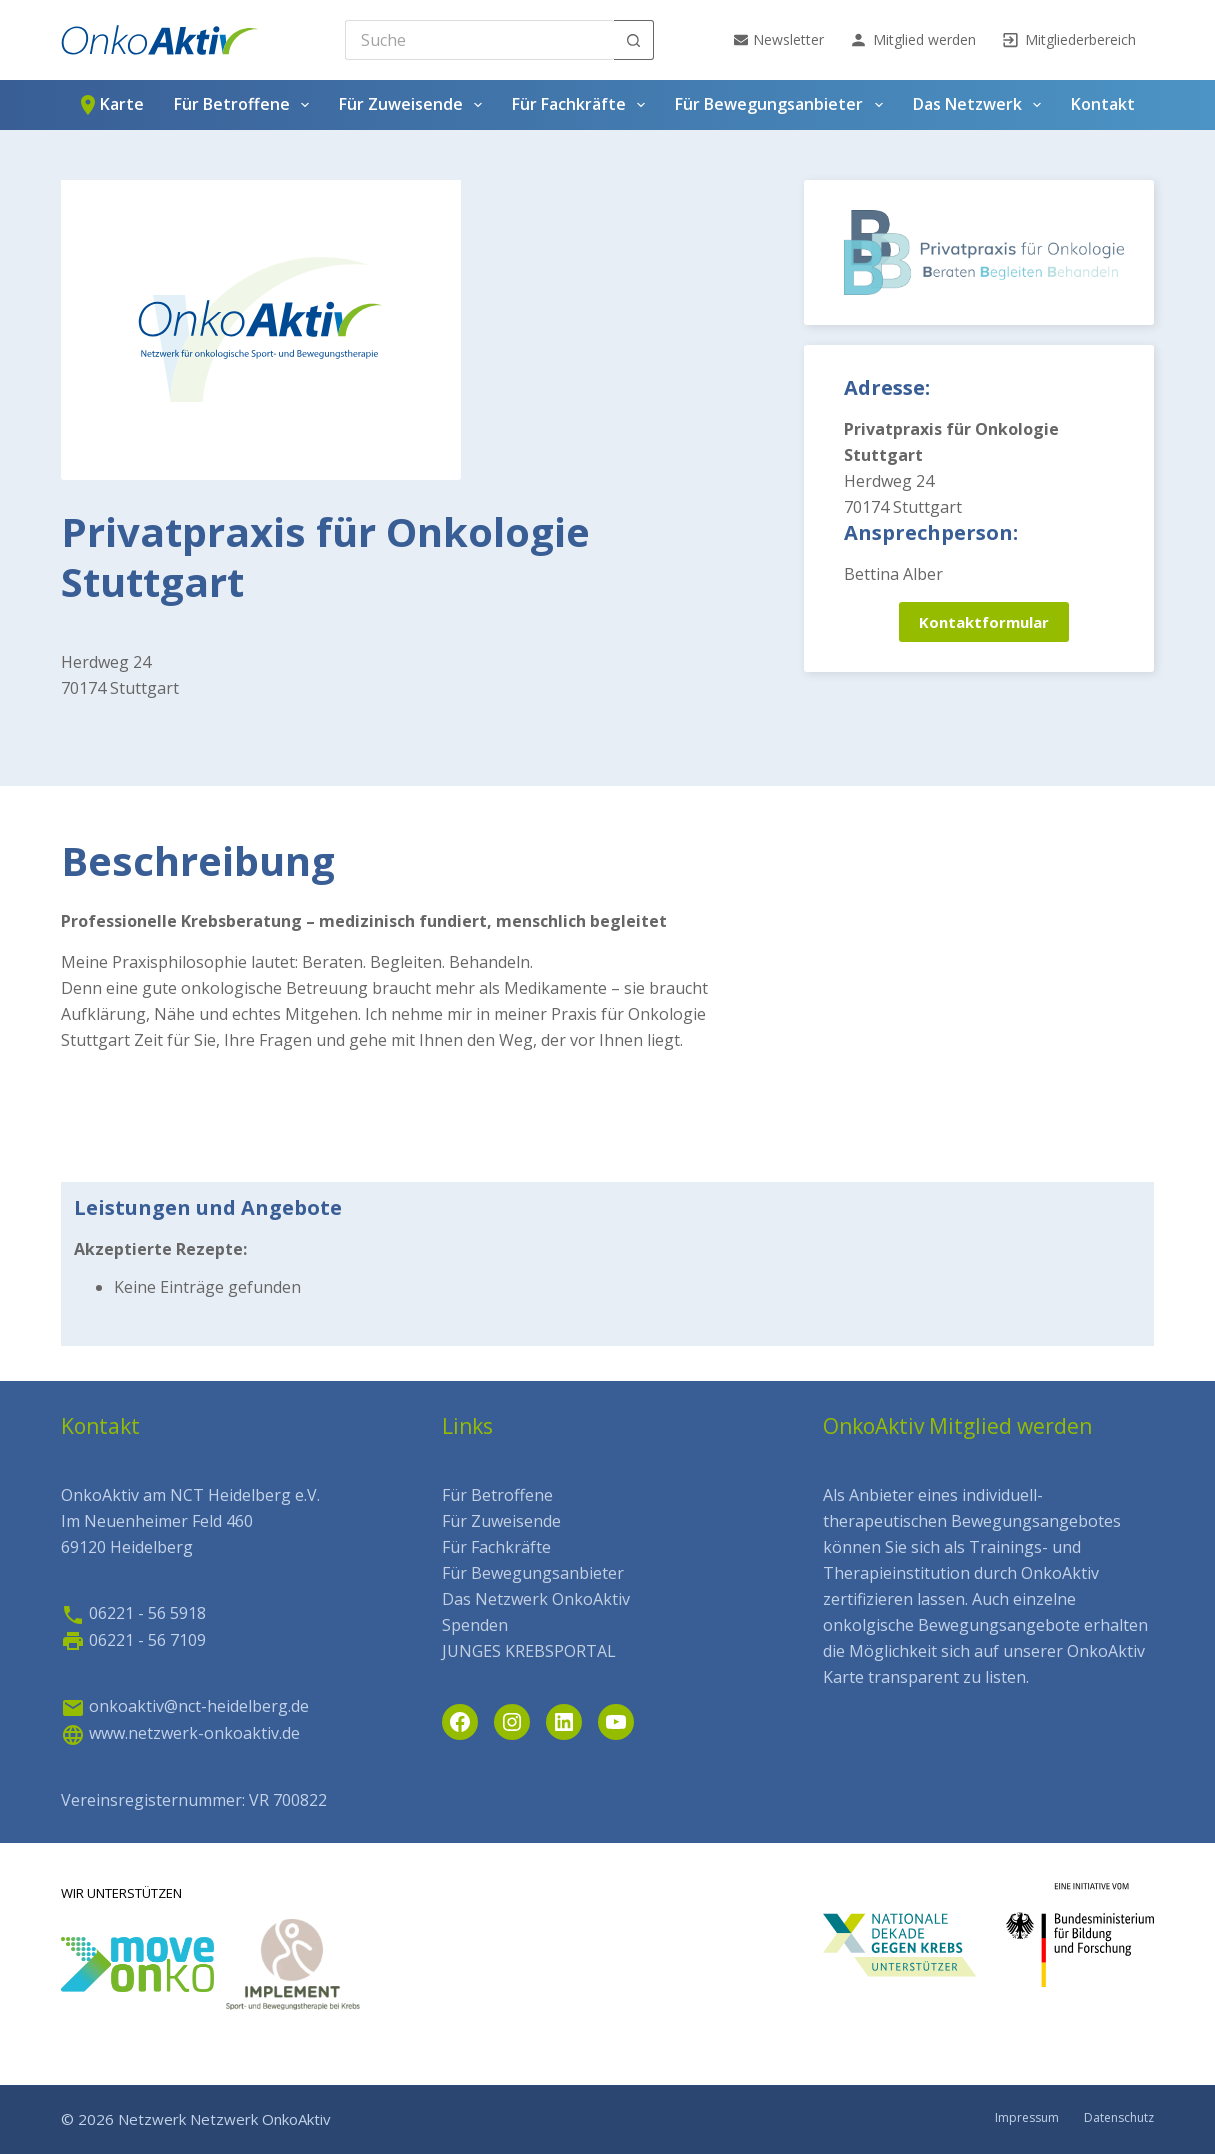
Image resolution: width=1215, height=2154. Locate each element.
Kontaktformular (984, 622)
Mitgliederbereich (1068, 40)
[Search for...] (479, 40)
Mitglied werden (912, 40)
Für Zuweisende (414, 105)
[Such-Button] (634, 40)
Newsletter (779, 39)
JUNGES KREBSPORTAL (529, 1651)
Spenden (475, 1625)
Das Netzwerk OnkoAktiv (536, 1599)
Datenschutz (1119, 2118)
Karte (110, 105)
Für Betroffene (245, 105)
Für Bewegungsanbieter (782, 105)
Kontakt (1103, 104)
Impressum (1027, 2118)
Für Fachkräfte (582, 105)
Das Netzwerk (981, 105)
